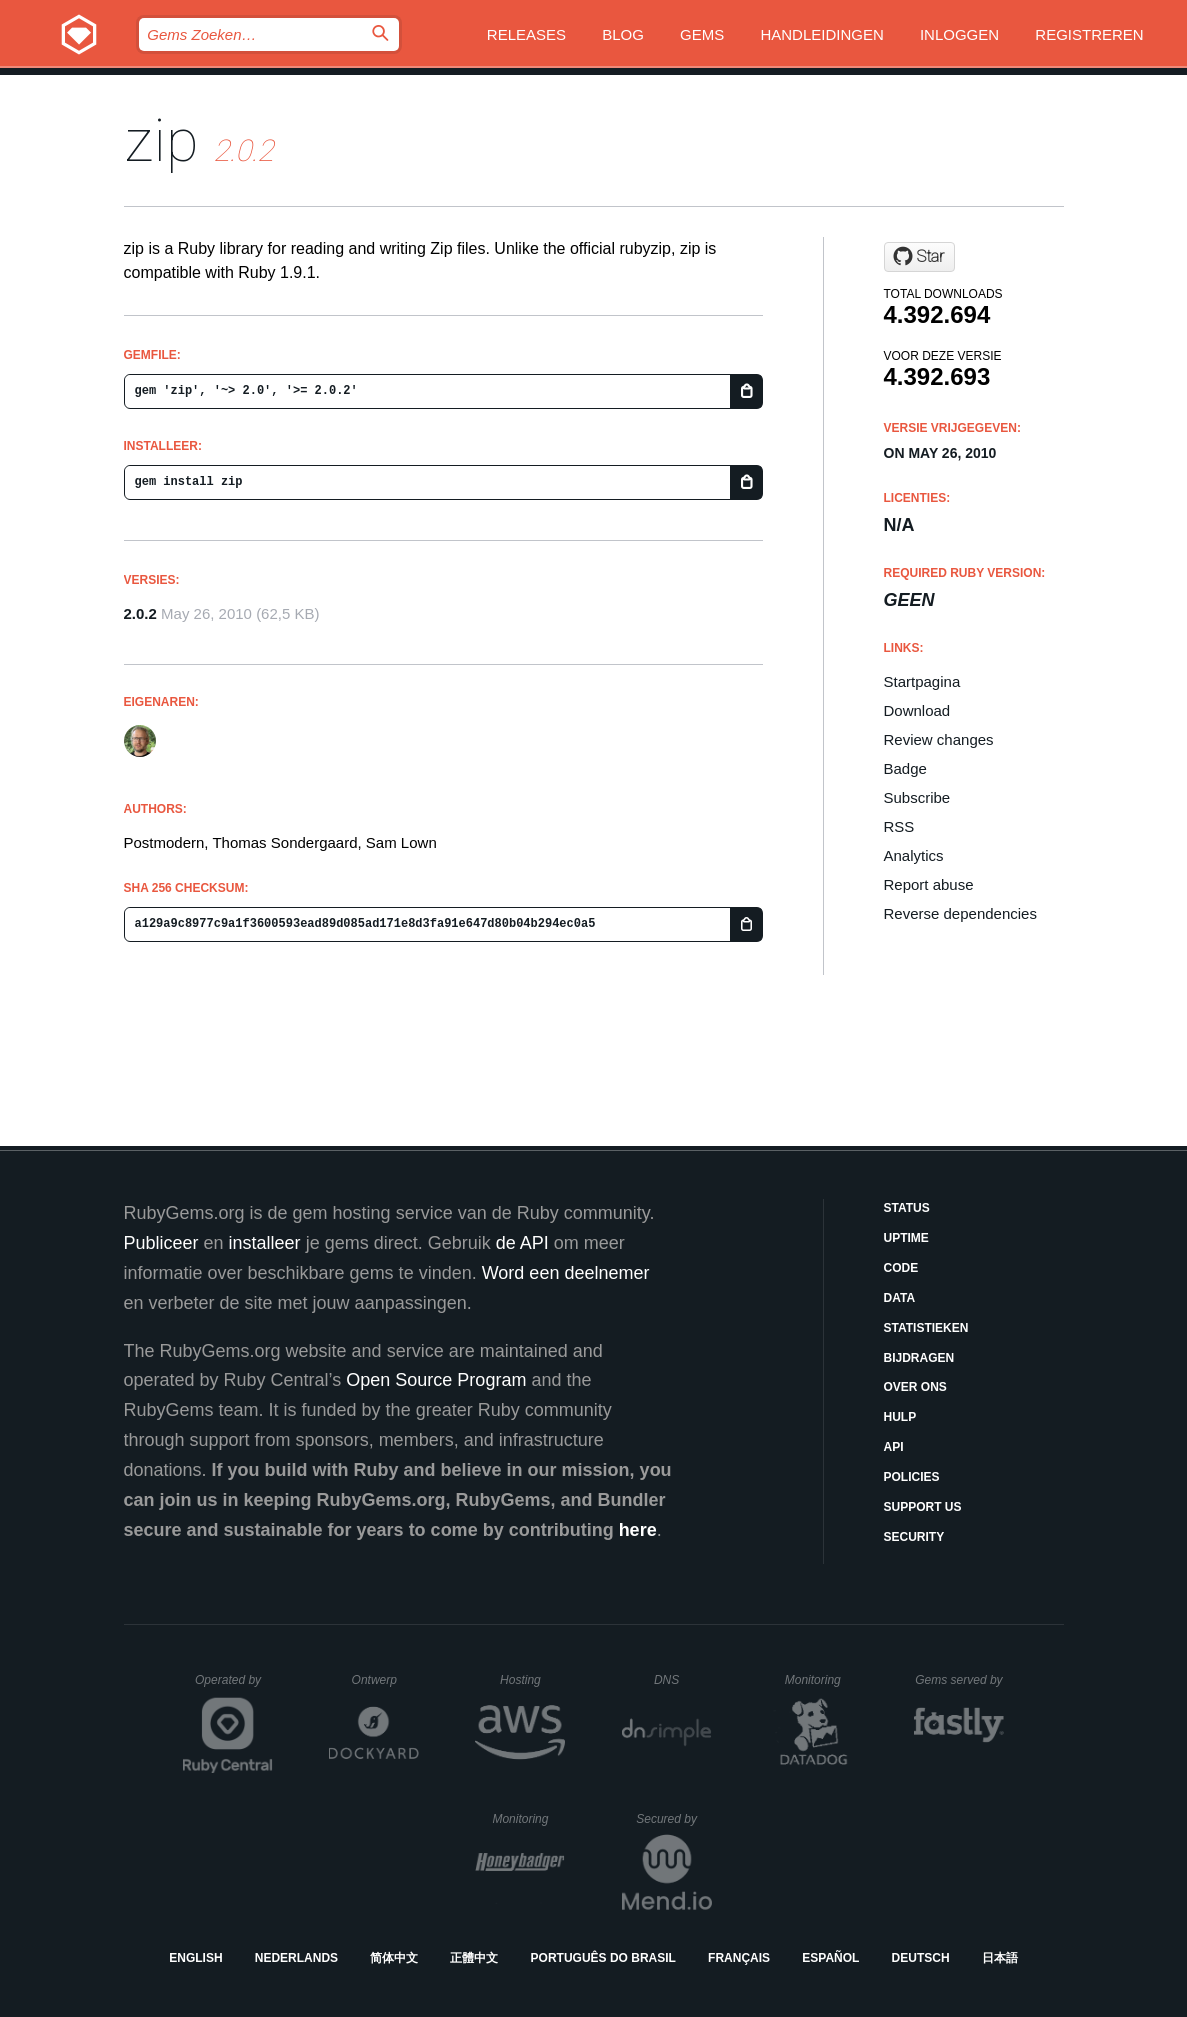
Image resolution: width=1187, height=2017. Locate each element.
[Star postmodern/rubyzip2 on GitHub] (919, 257)
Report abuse (929, 884)
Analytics (914, 855)
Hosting (532, 1680)
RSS (899, 826)
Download (917, 710)
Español (830, 1958)
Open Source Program (436, 1380)
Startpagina (922, 681)
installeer (265, 1243)
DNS (683, 1680)
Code (901, 1268)
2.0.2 (140, 613)
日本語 (1000, 1958)
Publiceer (161, 1243)
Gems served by (959, 1680)
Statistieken (926, 1328)
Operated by (234, 1687)
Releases (526, 34)
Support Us (923, 1507)
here (638, 1530)
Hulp (900, 1417)
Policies (912, 1477)
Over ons (915, 1387)
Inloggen (959, 34)
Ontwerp (386, 1680)
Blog (623, 34)
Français (739, 1958)
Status (907, 1208)
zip (161, 140)
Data (900, 1298)
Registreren (1089, 34)
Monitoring (821, 1680)
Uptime (906, 1238)
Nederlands (296, 1958)
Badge (905, 768)
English (195, 1958)
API (894, 1447)
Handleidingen (821, 34)
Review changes (939, 739)
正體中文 (474, 1958)
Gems (702, 34)
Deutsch (921, 1958)
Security (914, 1537)
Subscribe (917, 797)
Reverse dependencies (960, 913)
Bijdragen (919, 1358)
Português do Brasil (603, 1958)
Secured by (673, 1819)
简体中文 (394, 1958)
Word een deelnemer (566, 1273)
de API (522, 1243)
